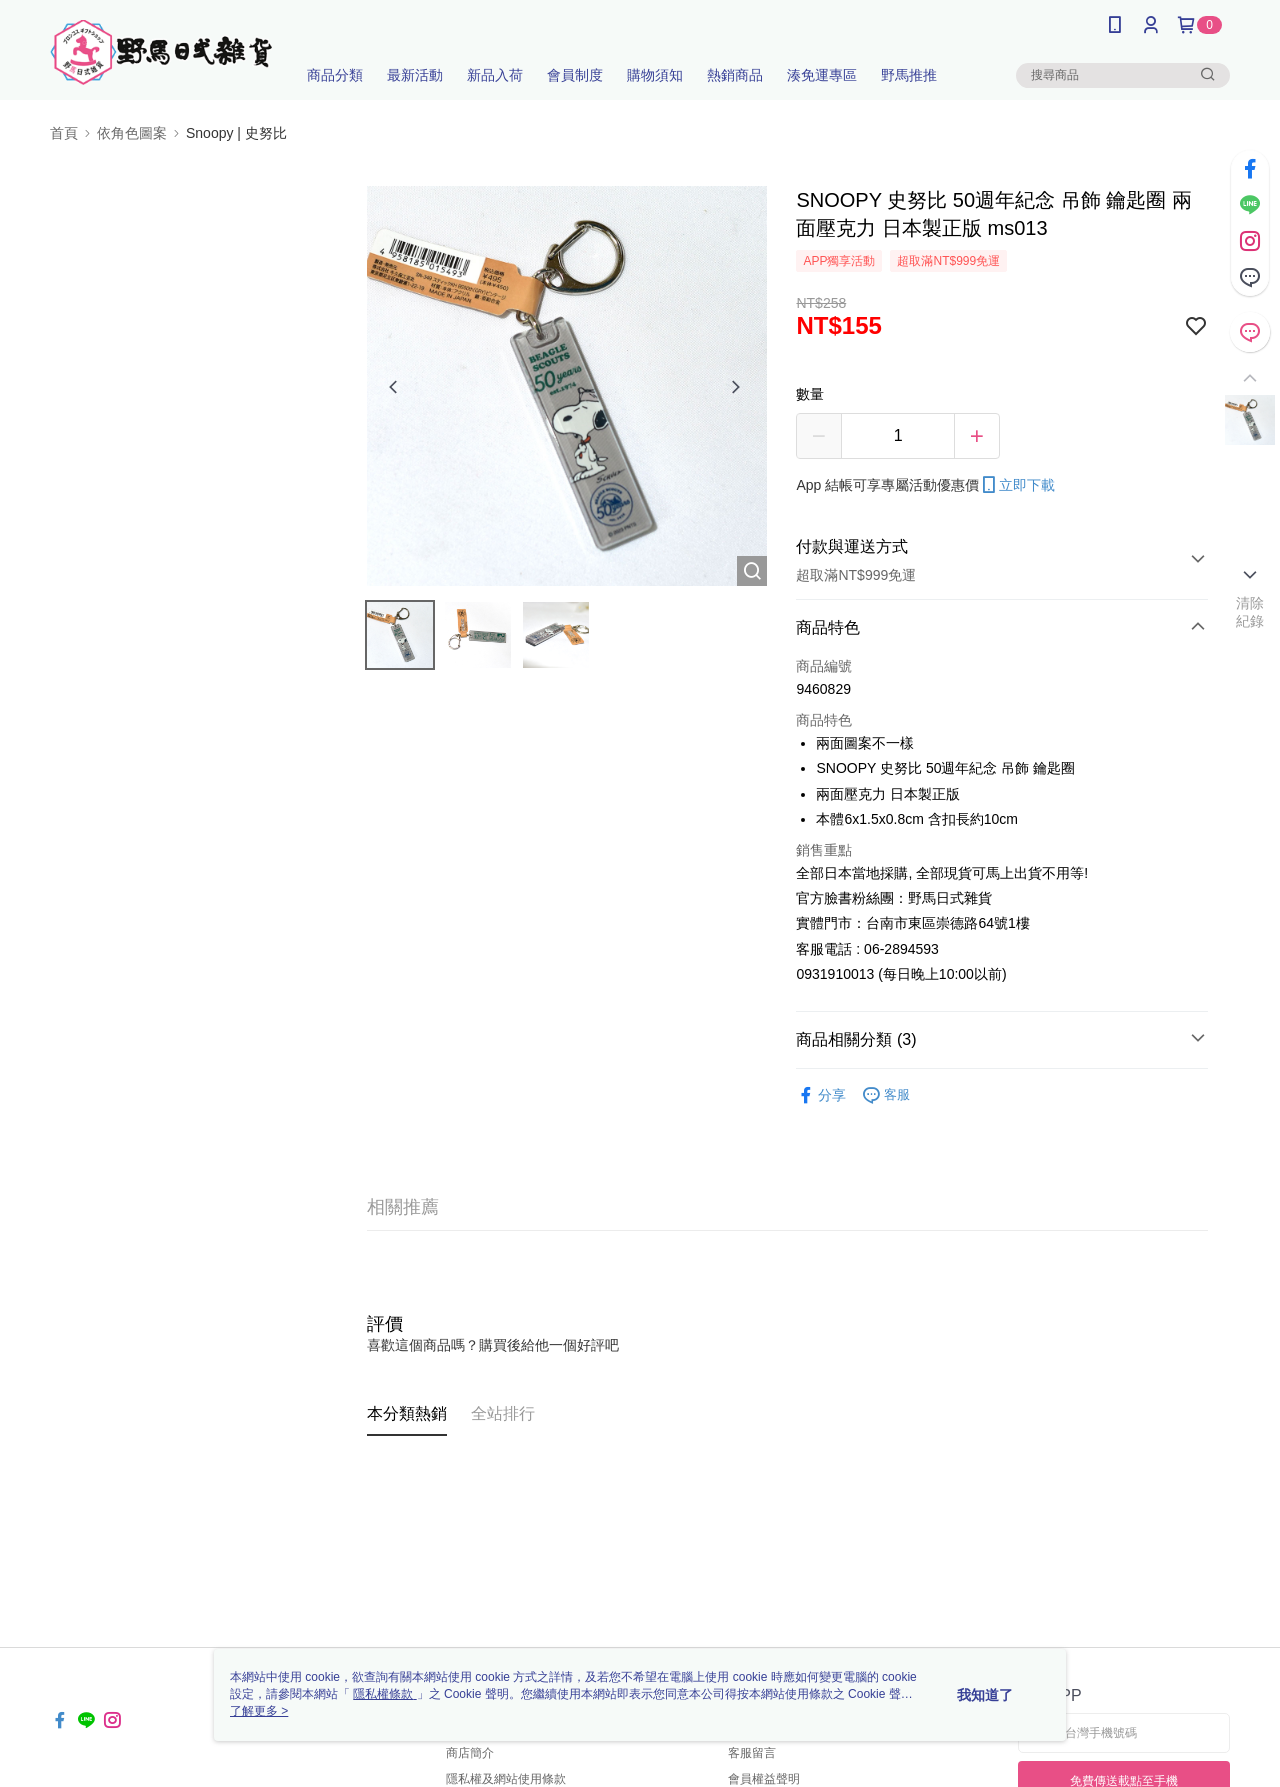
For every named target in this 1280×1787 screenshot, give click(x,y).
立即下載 (1017, 485)
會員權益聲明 (764, 1779)
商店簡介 (470, 1753)
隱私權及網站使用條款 (506, 1779)
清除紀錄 (1250, 612)
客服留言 (752, 1753)
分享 (821, 1095)
